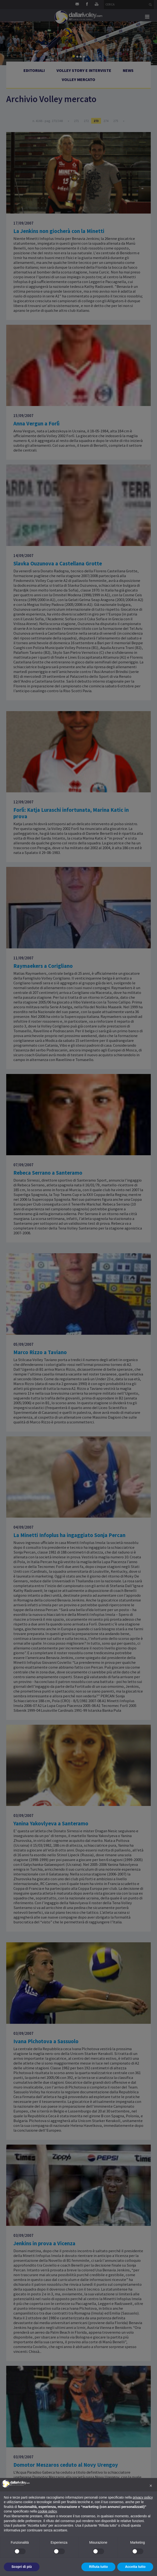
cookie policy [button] (47, 2511)
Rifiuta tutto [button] (98, 2567)
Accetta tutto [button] (135, 2567)
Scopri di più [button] (21, 2567)
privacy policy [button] (143, 2497)
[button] (151, 2485)
